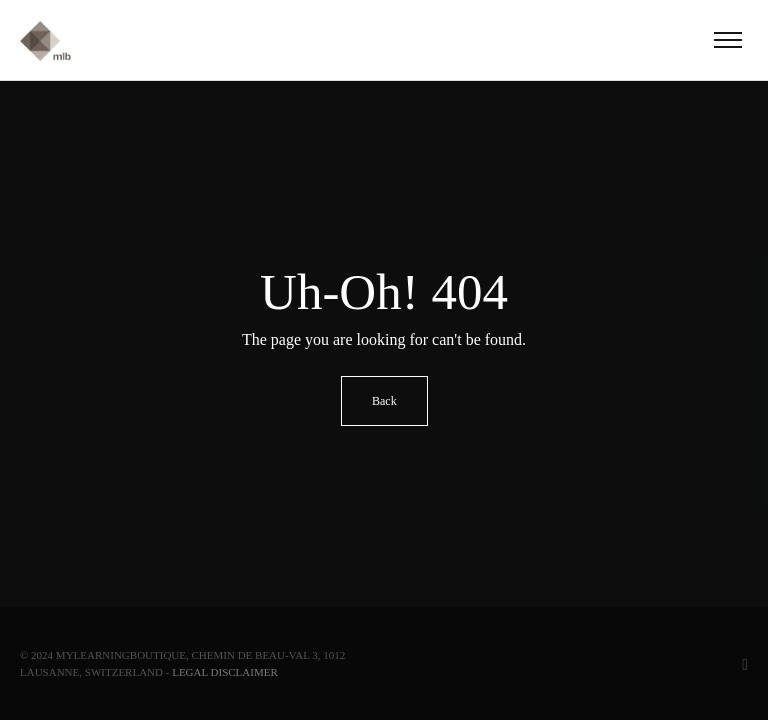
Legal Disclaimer (225, 672)
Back (384, 401)
